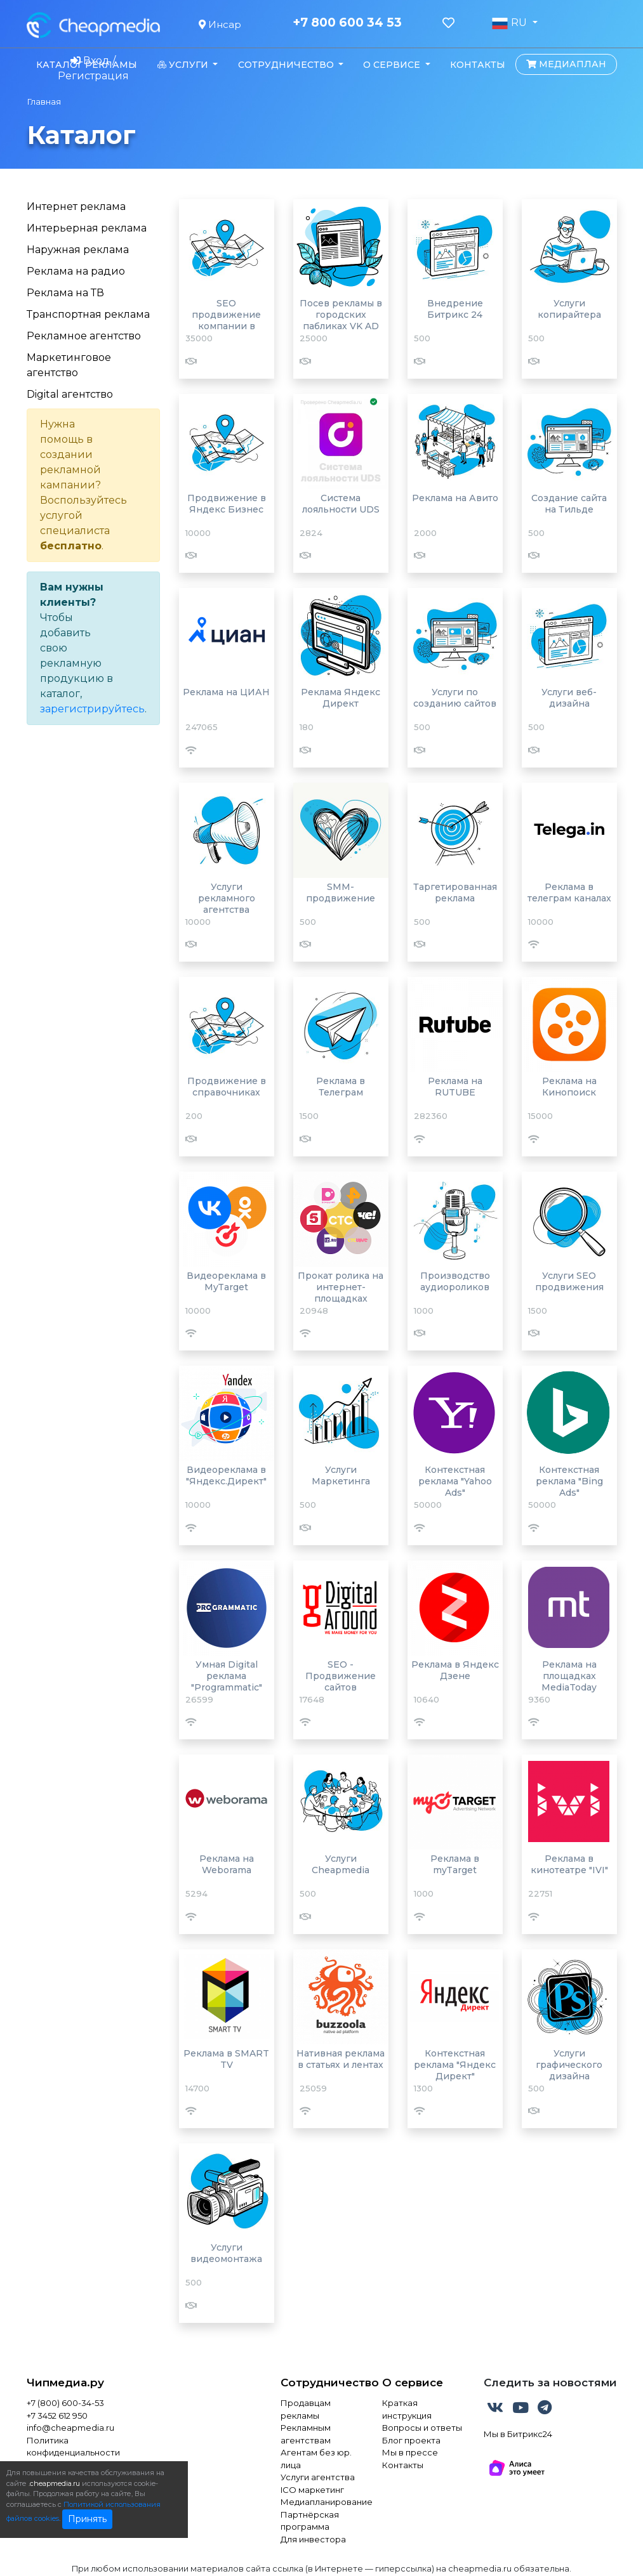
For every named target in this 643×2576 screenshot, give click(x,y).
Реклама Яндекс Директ (340, 697)
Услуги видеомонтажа (226, 2253)
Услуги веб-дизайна (569, 697)
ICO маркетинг (312, 2490)
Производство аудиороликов (455, 1281)
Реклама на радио (76, 271)
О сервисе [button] (393, 64)
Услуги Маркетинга (341, 1475)
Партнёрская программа (310, 2520)
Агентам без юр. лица (316, 2458)
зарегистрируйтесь (92, 709)
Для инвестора (313, 2539)
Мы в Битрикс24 (518, 2434)
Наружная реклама (78, 250)
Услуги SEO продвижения (569, 1281)
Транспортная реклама (88, 314)
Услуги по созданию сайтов (454, 697)
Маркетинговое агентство (69, 365)
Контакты (477, 64)
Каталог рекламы (86, 64)
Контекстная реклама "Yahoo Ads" (455, 1481)
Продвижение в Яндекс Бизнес (226, 503)
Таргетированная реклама (455, 892)
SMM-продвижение (340, 892)
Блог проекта (411, 2440)
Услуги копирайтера (569, 308)
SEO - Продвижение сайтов (340, 1676)
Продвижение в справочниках (226, 1086)
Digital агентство (70, 394)
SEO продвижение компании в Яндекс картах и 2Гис (226, 326)
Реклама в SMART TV (226, 2059)
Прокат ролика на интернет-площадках (340, 1287)
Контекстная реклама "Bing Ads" (569, 1481)
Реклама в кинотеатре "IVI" (569, 1864)
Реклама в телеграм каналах (569, 892)
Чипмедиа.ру (65, 2382)
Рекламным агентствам (306, 2433)
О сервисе (412, 2382)
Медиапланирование (322, 2502)
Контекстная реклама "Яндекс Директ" (455, 2065)
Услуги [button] (184, 64)
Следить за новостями (550, 2382)
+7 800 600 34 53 (347, 22)
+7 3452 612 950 (57, 2415)
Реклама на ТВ (65, 293)
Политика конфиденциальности (73, 2446)
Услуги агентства (318, 2477)
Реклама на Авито (455, 498)
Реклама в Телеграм (340, 1086)
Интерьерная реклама (87, 228)
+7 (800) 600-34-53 (65, 2403)
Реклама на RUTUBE (455, 1086)
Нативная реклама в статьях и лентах (340, 2059)
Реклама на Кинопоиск (569, 1086)
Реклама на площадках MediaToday (569, 1676)
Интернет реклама (76, 206)
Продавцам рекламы (306, 2409)
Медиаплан (566, 64)
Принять (87, 2519)
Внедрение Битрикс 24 (455, 308)
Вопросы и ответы (422, 2427)
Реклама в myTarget (454, 1864)
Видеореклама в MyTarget (226, 1281)
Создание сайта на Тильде (569, 503)
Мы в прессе (410, 2452)
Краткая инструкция (407, 2409)
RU (510, 22)
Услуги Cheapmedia (340, 1864)
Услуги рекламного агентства (226, 898)
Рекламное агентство (84, 336)
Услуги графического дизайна (569, 2065)
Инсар (220, 24)
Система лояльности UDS (341, 503)
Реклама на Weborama (226, 1864)
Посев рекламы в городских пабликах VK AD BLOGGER (341, 320)
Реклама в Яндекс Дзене (455, 1670)
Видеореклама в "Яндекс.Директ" (226, 1475)
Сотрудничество (322, 2382)
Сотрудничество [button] (287, 64)
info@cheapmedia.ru (70, 2427)
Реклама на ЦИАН (226, 692)
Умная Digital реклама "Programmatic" (226, 1676)
